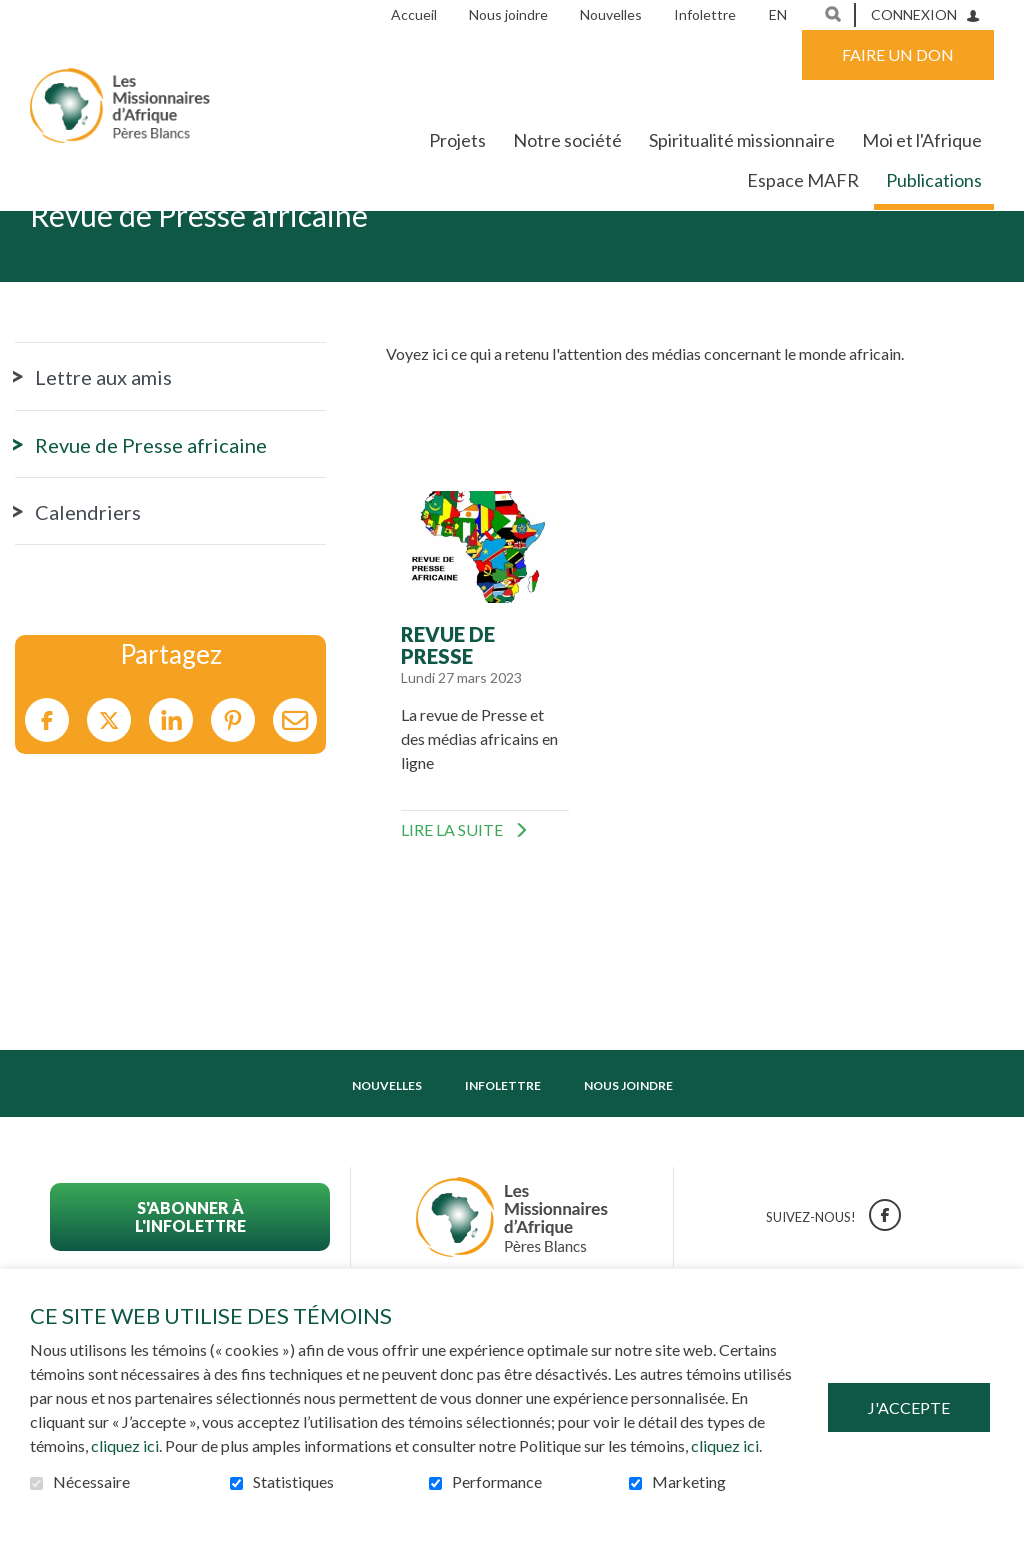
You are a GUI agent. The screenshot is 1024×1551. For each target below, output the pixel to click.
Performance (497, 1482)
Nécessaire (91, 1482)
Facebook (47, 782)
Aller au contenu (15, 15)
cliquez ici (125, 1445)
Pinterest (233, 782)
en (778, 14)
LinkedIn (171, 782)
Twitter (109, 782)
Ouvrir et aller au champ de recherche (833, 14)
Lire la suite (478, 891)
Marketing (689, 1482)
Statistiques (293, 1482)
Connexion (914, 14)
